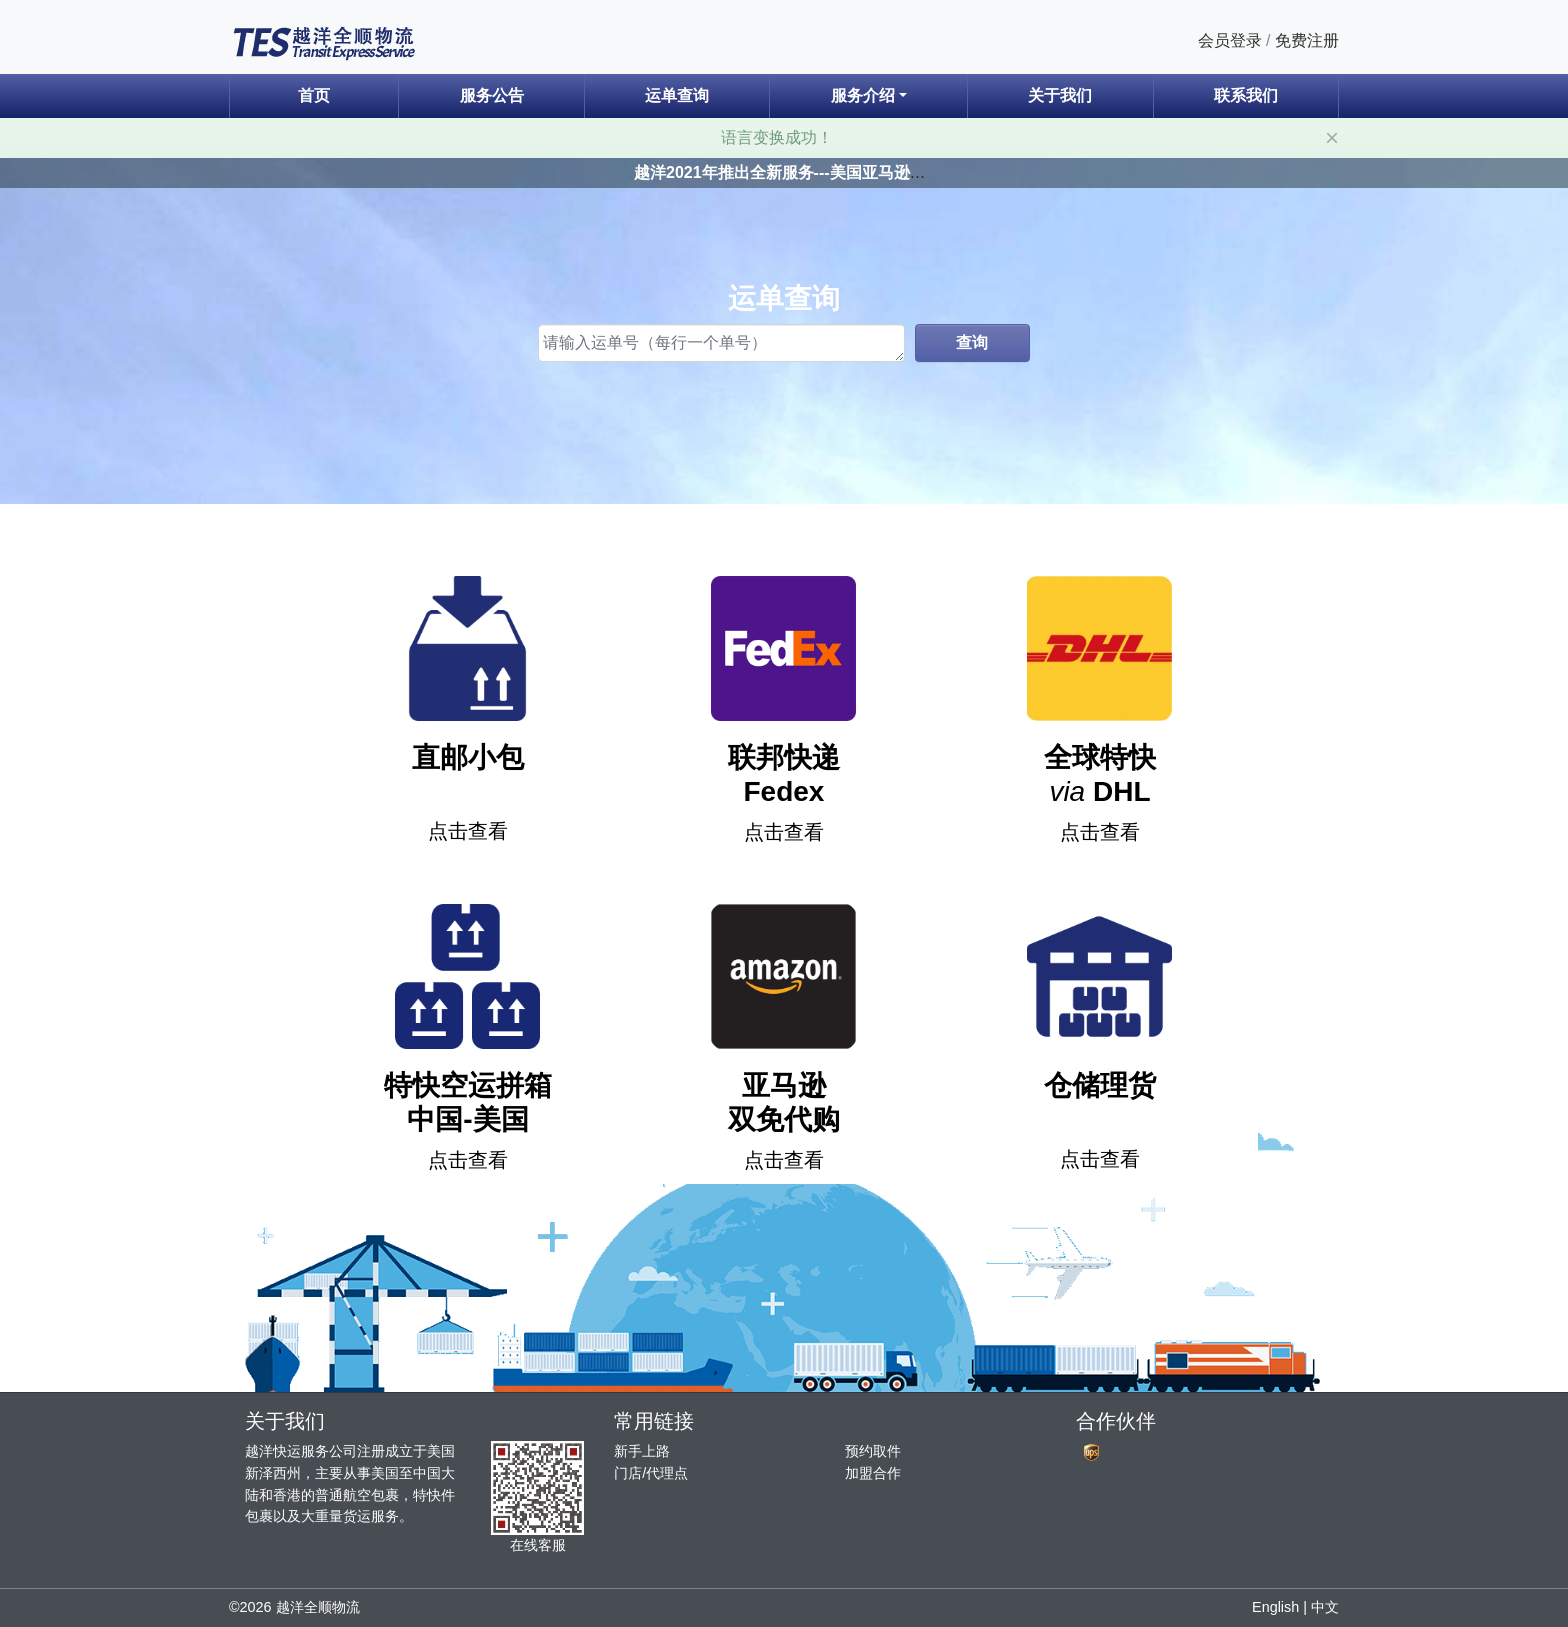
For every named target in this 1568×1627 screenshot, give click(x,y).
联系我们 (1246, 95)
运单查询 (677, 95)
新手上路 (642, 1451)
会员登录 (1230, 40)
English (1275, 1607)
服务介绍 (863, 95)
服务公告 (492, 95)
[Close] (1332, 138)
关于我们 (1060, 95)
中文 (1325, 1607)
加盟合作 (873, 1473)
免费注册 (1307, 40)
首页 (314, 95)
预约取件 (873, 1451)
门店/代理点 (651, 1473)
